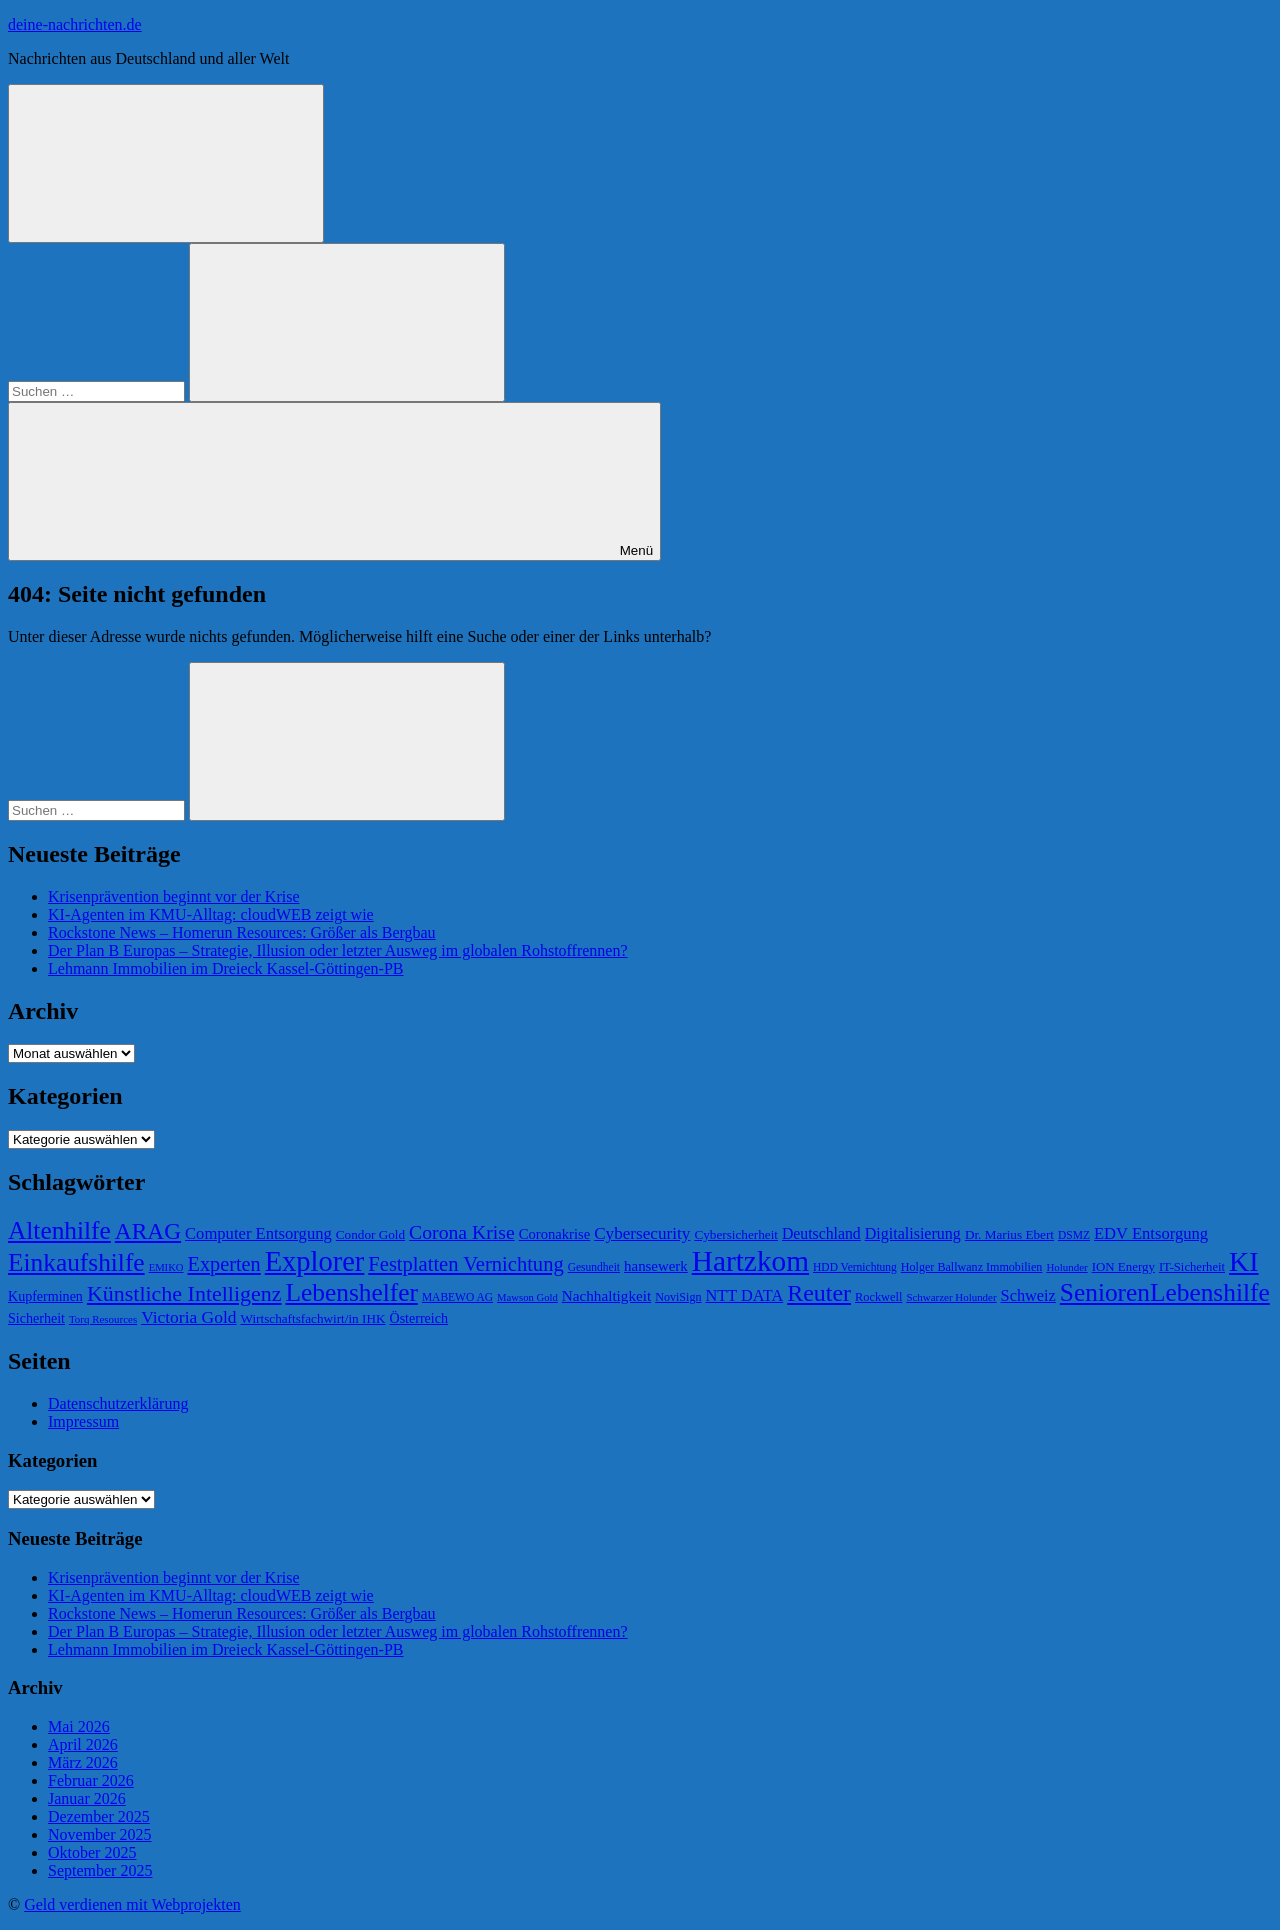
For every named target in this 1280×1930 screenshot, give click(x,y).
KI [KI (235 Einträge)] (1243, 1261)
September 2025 (100, 1870)
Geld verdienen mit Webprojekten (132, 1904)
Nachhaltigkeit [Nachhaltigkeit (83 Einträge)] (606, 1295)
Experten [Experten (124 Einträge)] (224, 1264)
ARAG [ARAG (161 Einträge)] (148, 1231)
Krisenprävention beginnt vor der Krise (173, 896)
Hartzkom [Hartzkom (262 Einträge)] (750, 1261)
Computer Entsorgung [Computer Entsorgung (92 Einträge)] (258, 1233)
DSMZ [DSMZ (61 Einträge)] (1074, 1235)
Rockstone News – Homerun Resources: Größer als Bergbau (242, 932)
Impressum (83, 1421)
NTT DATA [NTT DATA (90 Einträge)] (745, 1295)
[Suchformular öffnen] (166, 163)
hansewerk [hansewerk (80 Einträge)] (656, 1266)
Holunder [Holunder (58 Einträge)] (1066, 1267)
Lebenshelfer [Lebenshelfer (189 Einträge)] (352, 1292)
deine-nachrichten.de (75, 24)
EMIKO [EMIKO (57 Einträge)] (166, 1267)
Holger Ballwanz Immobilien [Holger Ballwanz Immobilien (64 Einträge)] (972, 1267)
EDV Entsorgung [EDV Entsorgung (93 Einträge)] (1151, 1233)
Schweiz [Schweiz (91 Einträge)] (1028, 1295)
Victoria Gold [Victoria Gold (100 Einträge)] (188, 1317)
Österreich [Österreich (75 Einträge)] (419, 1318)
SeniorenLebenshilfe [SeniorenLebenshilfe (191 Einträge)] (1165, 1292)
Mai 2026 (79, 1726)
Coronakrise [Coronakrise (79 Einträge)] (554, 1234)
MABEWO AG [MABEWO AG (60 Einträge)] (457, 1297)
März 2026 (83, 1762)
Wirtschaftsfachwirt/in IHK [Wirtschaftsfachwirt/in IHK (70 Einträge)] (312, 1318)
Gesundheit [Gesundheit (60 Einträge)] (594, 1267)
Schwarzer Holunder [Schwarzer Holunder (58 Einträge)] (951, 1297)
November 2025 (100, 1834)
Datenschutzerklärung (118, 1403)
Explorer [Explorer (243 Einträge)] (315, 1261)
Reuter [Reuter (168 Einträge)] (819, 1293)
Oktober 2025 (92, 1852)
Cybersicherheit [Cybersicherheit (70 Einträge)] (736, 1234)
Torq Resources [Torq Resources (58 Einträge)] (103, 1319)
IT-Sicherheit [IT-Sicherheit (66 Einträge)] (1192, 1267)
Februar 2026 (91, 1780)
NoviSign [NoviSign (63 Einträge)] (678, 1297)
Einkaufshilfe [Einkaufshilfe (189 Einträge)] (76, 1262)
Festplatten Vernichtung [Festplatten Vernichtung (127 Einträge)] (465, 1264)
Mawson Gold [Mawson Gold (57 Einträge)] (527, 1297)
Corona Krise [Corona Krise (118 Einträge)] (462, 1232)
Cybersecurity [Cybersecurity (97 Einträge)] (642, 1233)
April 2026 (83, 1744)
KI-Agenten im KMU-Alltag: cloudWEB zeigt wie (211, 914)
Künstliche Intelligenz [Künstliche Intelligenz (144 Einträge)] (184, 1293)
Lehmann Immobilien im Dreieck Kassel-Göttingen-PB (225, 968)
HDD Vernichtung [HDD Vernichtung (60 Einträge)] (855, 1267)
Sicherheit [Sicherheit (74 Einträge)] (36, 1318)
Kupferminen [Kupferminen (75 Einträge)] (45, 1296)
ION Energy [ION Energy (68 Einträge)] (1123, 1266)
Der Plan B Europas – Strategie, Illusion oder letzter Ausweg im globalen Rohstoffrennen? (338, 950)
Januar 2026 (87, 1798)
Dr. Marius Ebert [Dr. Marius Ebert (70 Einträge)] (1009, 1234)
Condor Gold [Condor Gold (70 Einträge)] (370, 1234)
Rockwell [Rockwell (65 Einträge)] (878, 1297)
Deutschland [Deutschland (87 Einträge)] (821, 1233)
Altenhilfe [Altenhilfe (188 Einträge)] (59, 1230)
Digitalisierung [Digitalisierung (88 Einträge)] (913, 1233)
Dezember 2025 (99, 1816)
